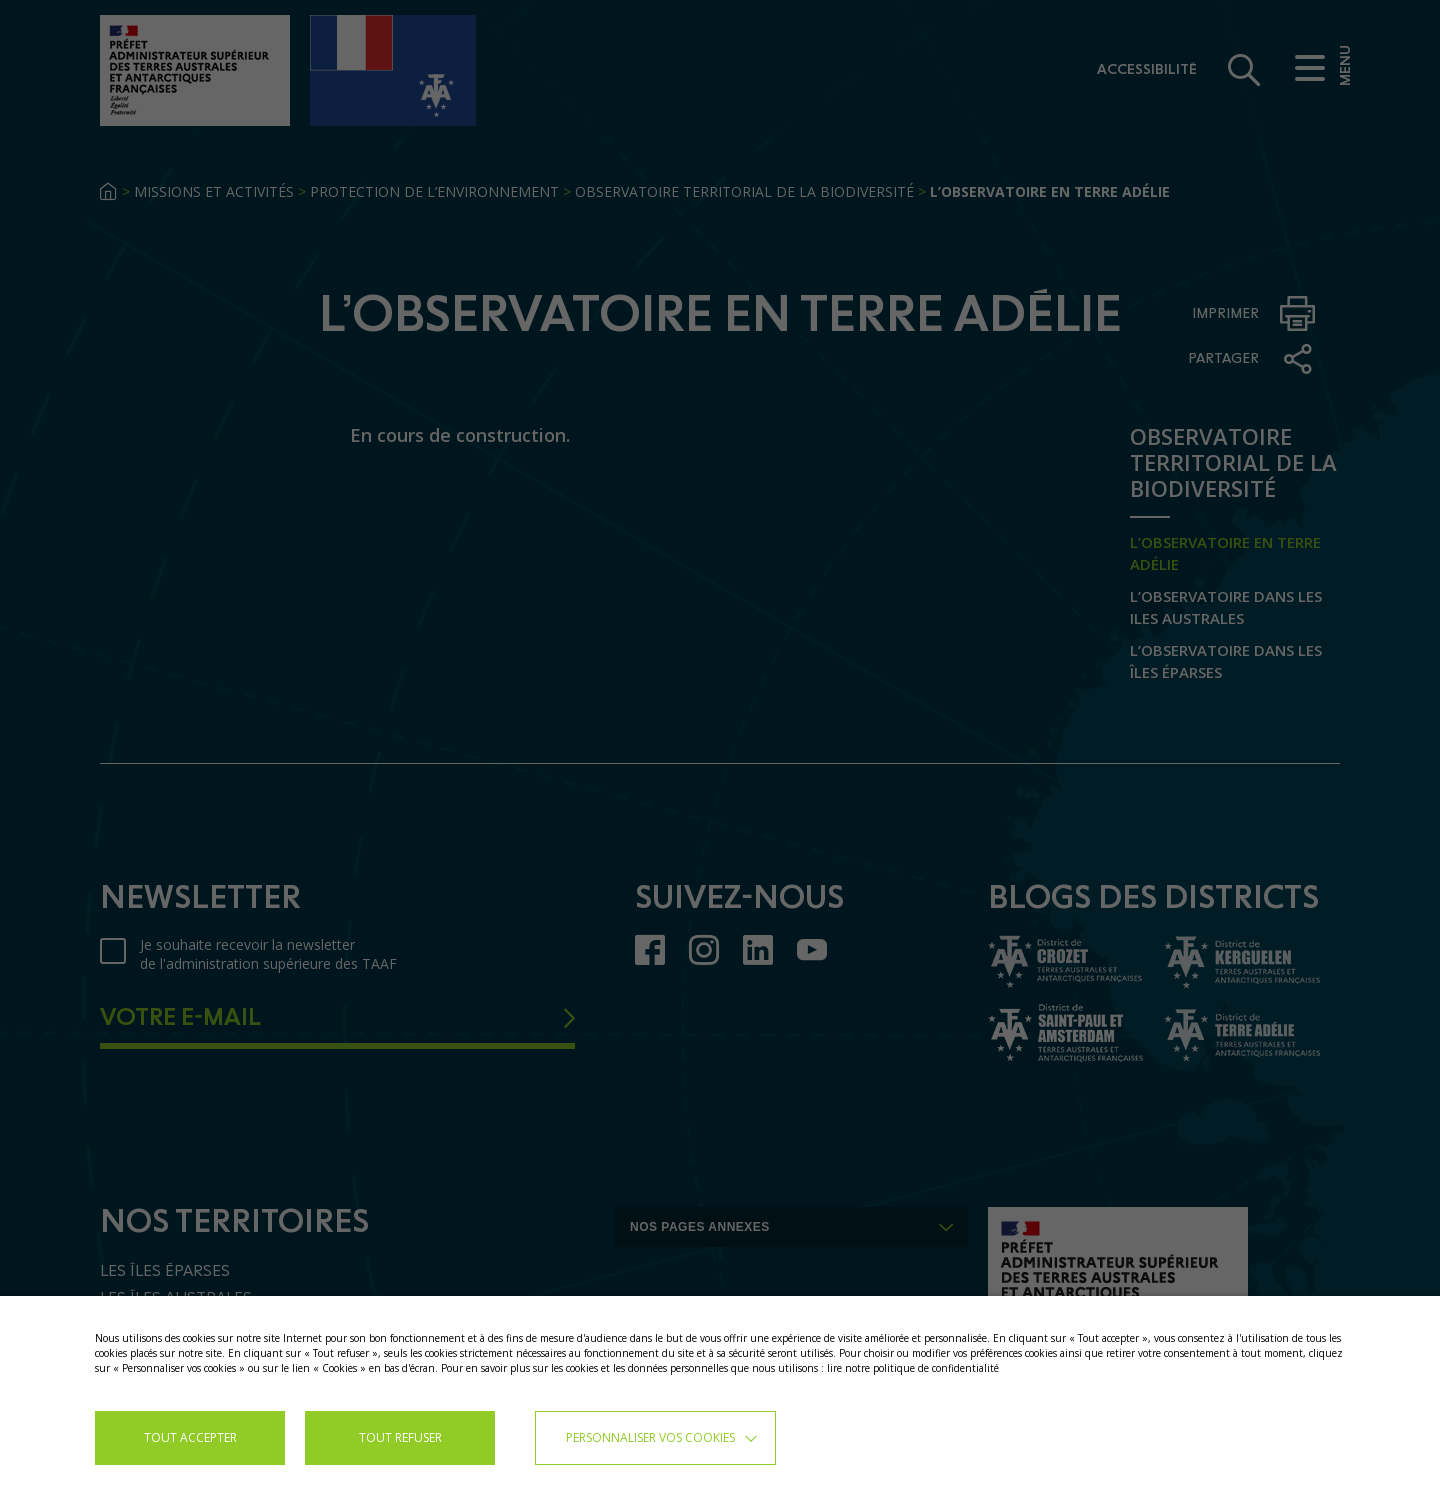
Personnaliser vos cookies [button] (650, 1437)
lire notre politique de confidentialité (913, 1368)
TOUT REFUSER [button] (400, 1437)
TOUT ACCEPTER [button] (190, 1437)
